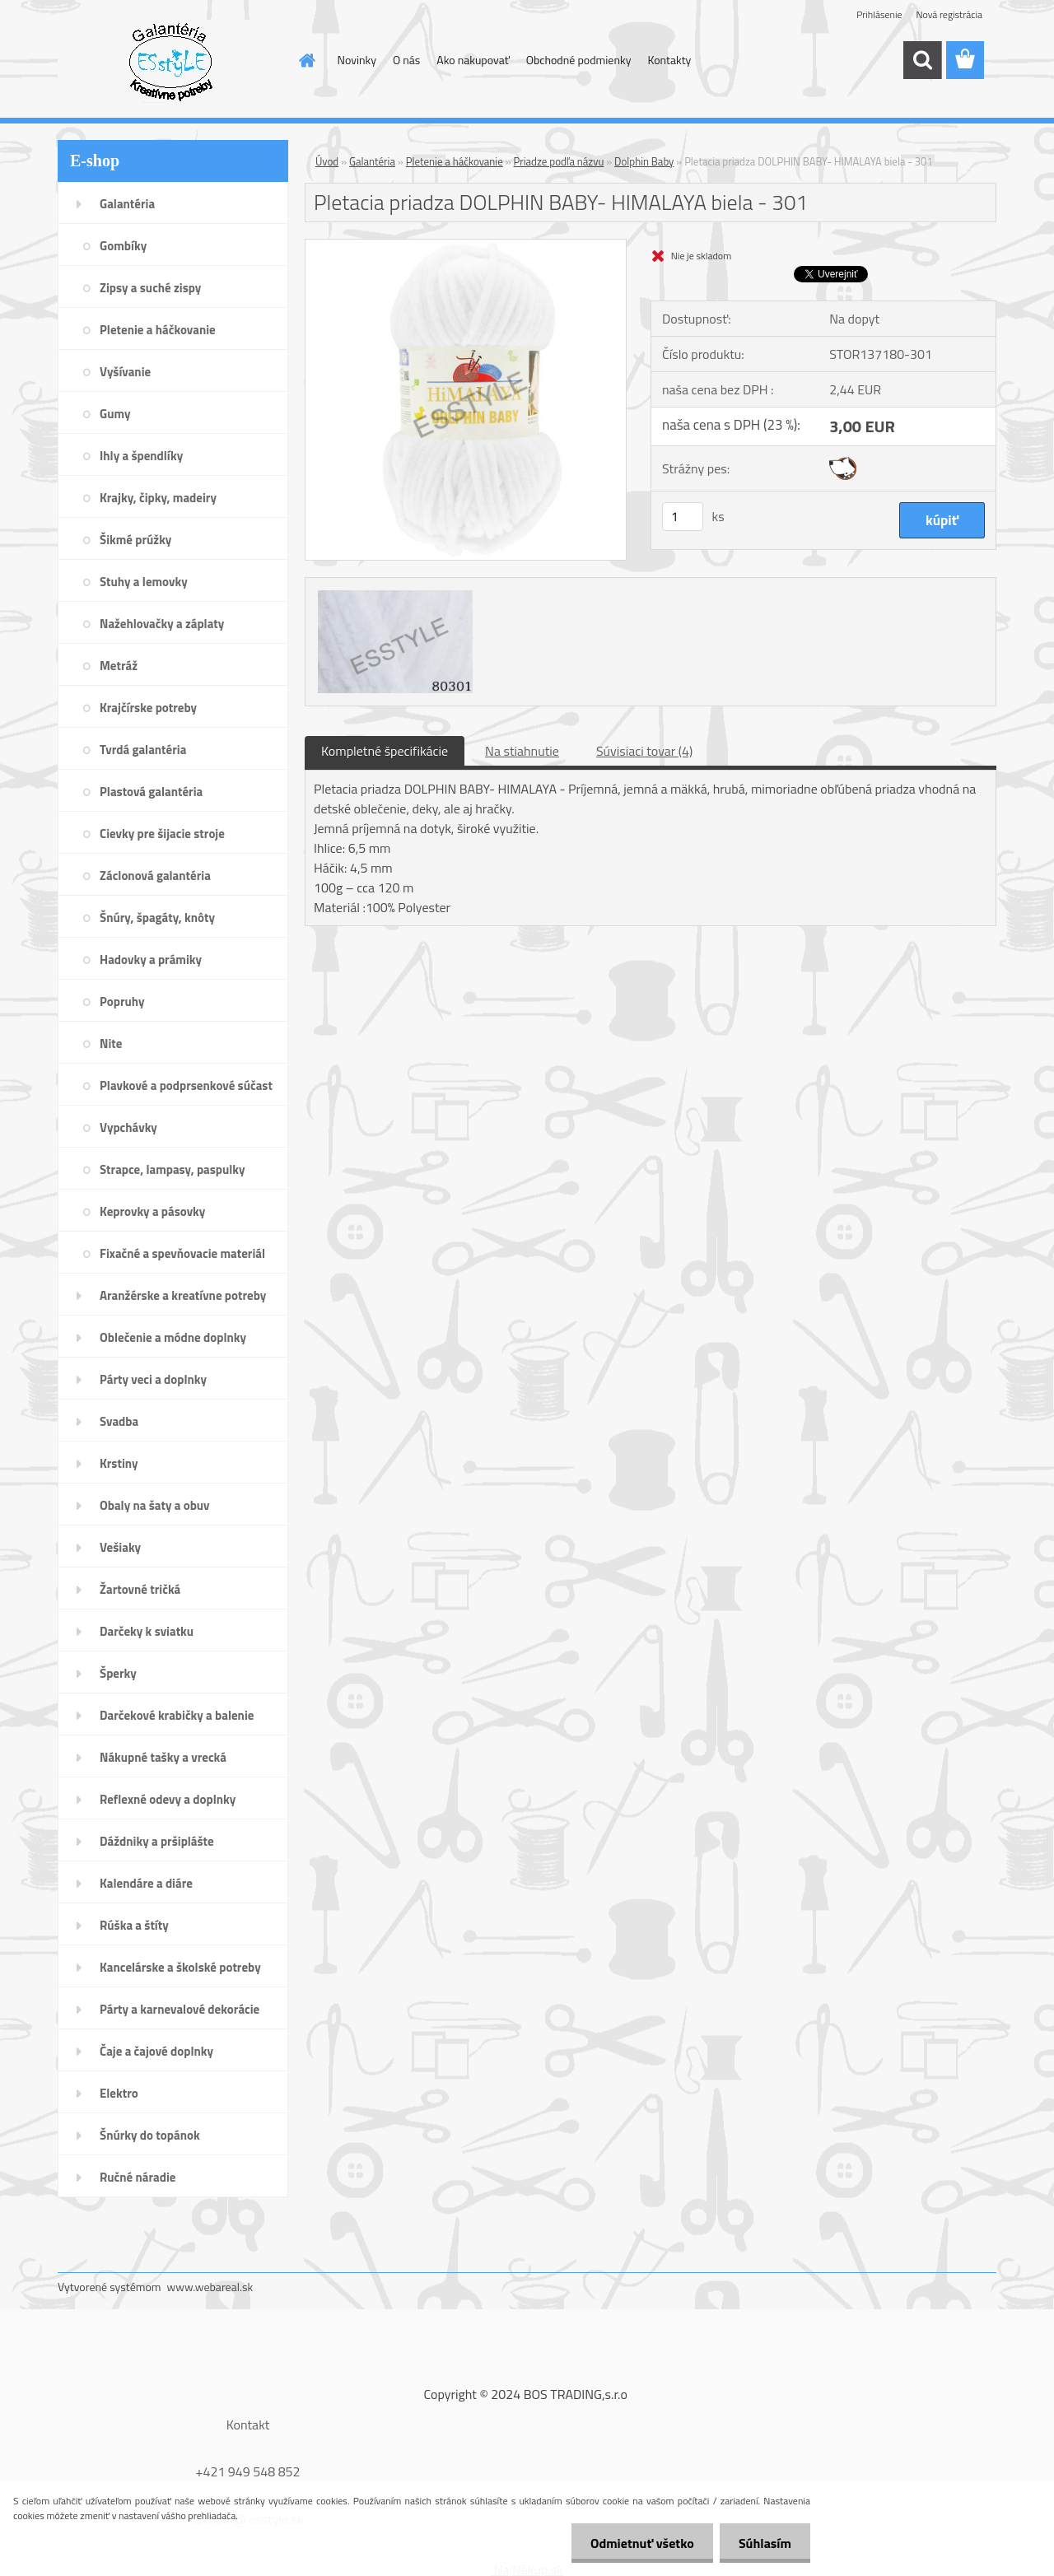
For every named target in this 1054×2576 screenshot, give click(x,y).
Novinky (357, 59)
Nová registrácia (949, 14)
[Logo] (171, 61)
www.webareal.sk (210, 2286)
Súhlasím (763, 2543)
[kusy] (682, 516)
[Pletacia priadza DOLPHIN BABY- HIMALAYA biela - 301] (465, 246)
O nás (406, 59)
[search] (922, 60)
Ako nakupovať (472, 59)
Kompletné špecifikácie (384, 751)
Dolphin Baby (644, 161)
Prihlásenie (879, 14)
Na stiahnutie (522, 751)
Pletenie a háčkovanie (454, 161)
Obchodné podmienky (579, 59)
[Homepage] (306, 60)
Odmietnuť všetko (637, 2543)
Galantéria (372, 161)
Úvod (326, 161)
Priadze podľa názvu (559, 161)
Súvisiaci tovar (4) (644, 751)
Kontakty (669, 59)
